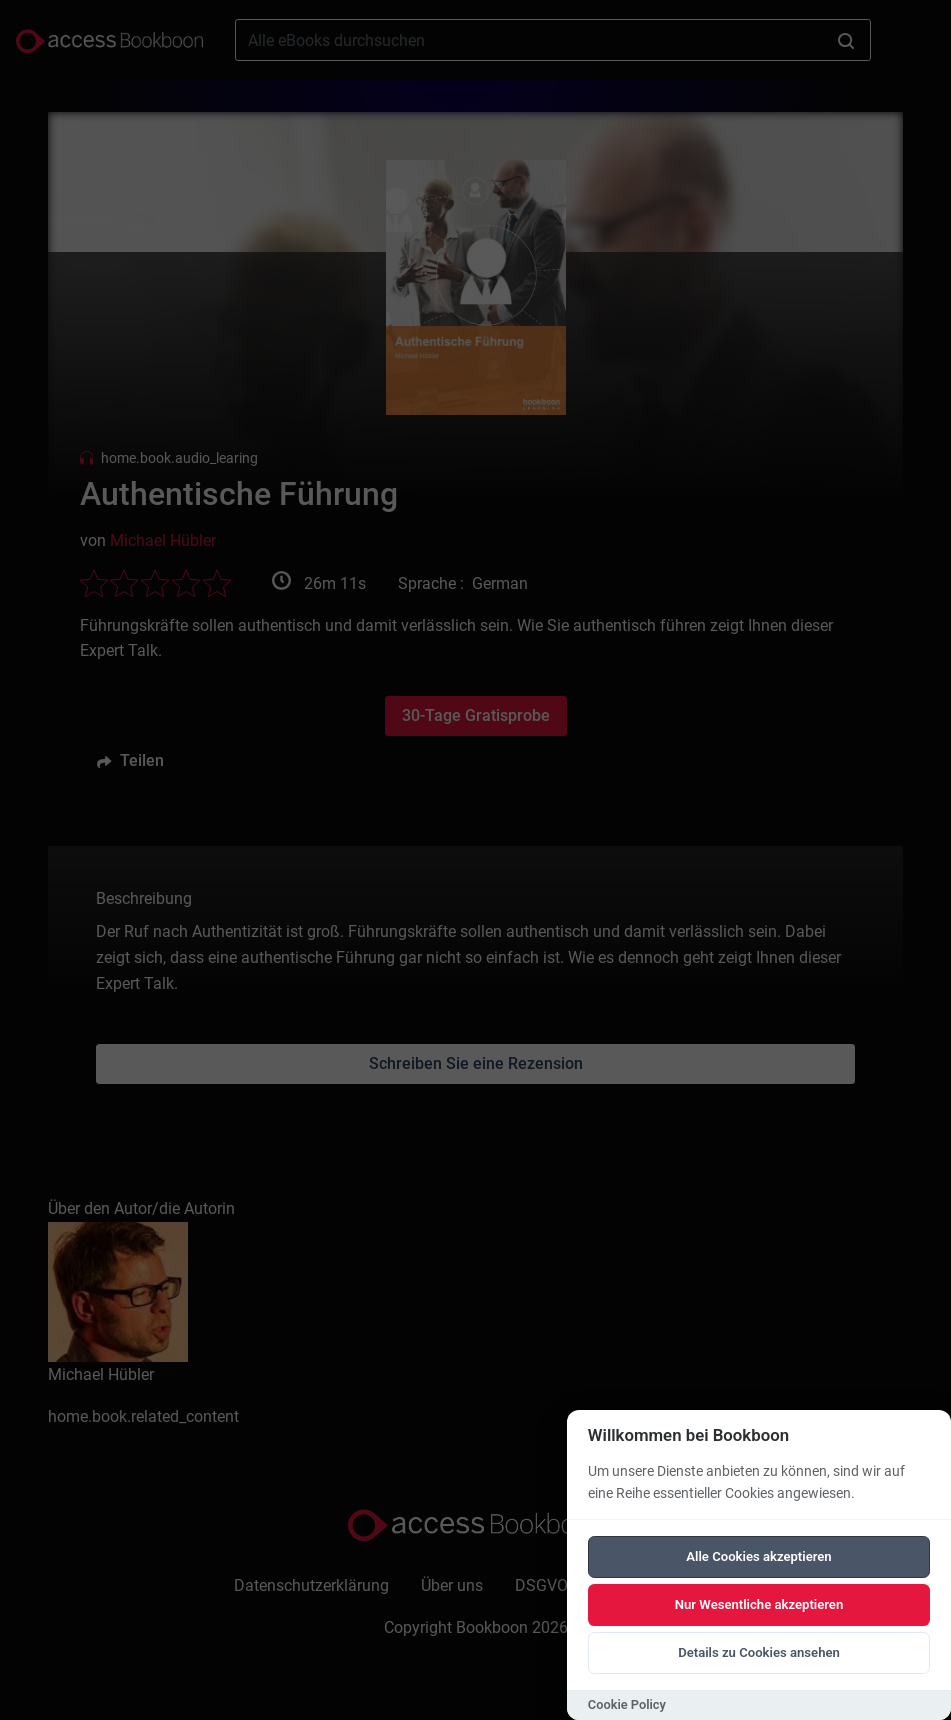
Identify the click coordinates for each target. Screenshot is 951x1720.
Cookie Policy (627, 1704)
